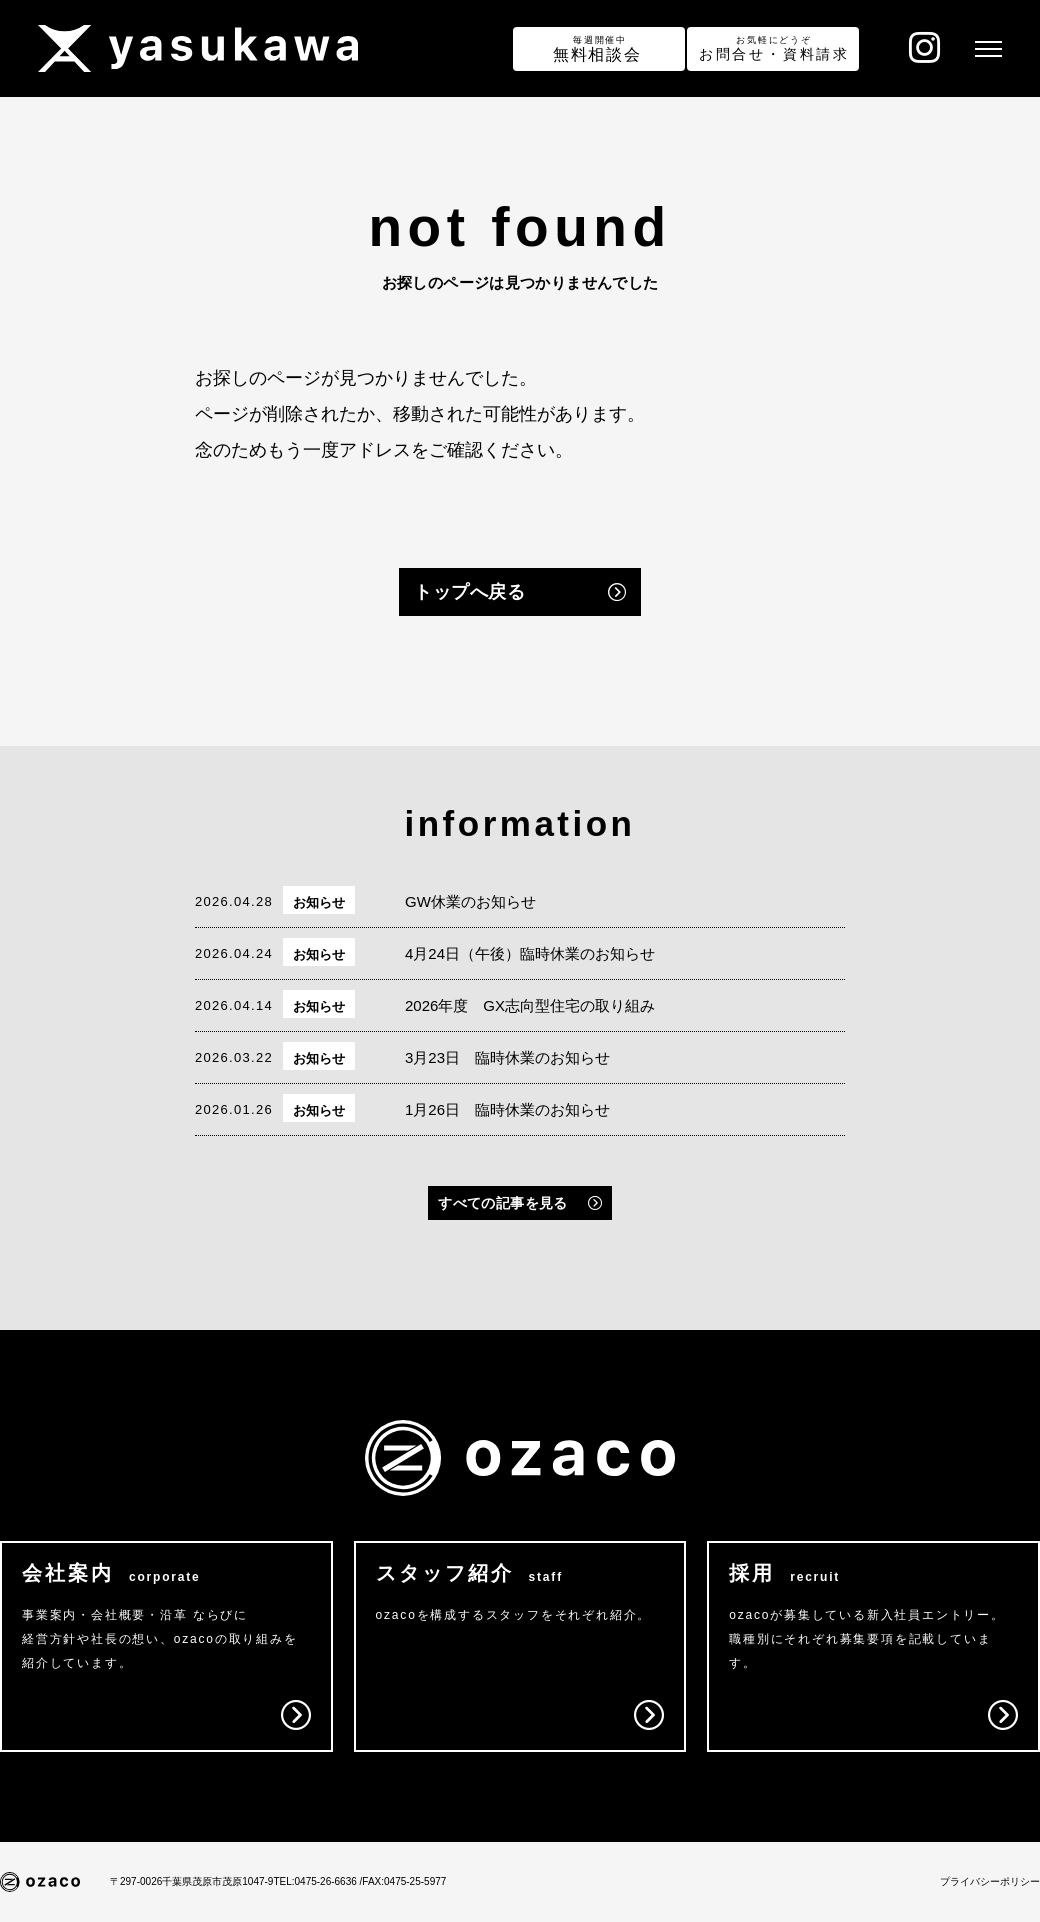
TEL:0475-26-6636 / (317, 1881)
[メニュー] (986, 49)
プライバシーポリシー (990, 1881)
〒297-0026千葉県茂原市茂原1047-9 (191, 1881)
